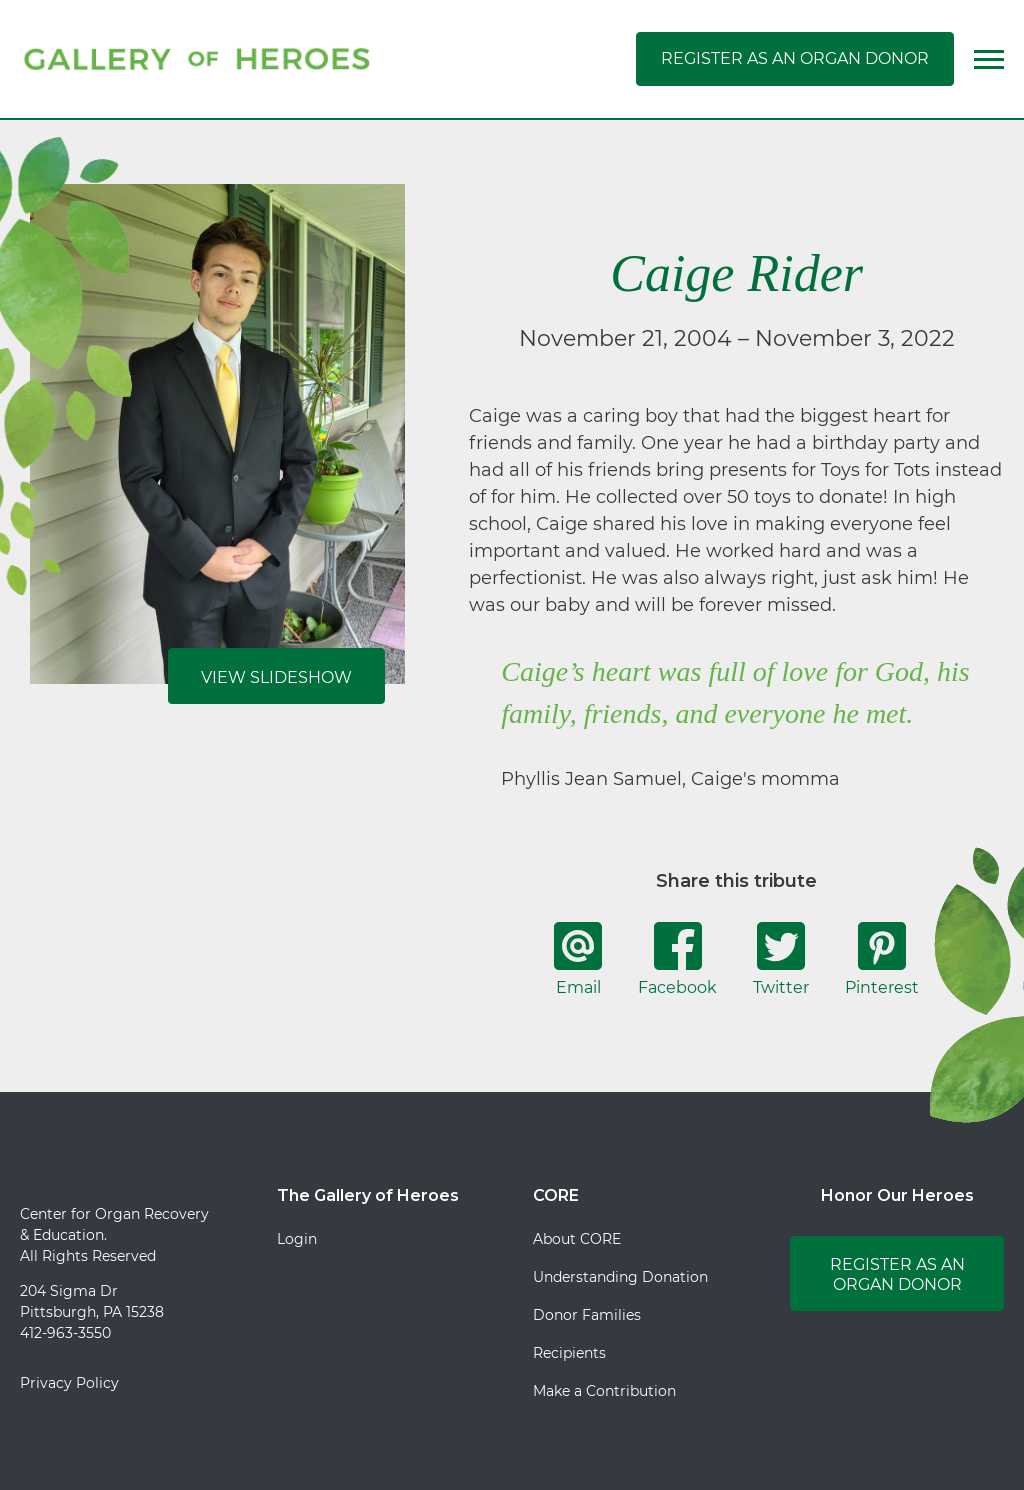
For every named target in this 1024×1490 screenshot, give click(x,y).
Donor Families (587, 1315)
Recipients (569, 1353)
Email (578, 959)
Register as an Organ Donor (795, 58)
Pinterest (882, 959)
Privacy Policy (69, 1383)
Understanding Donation (620, 1277)
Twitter (781, 959)
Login (297, 1239)
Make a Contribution (604, 1391)
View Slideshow (276, 677)
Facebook (677, 959)
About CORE (577, 1239)
